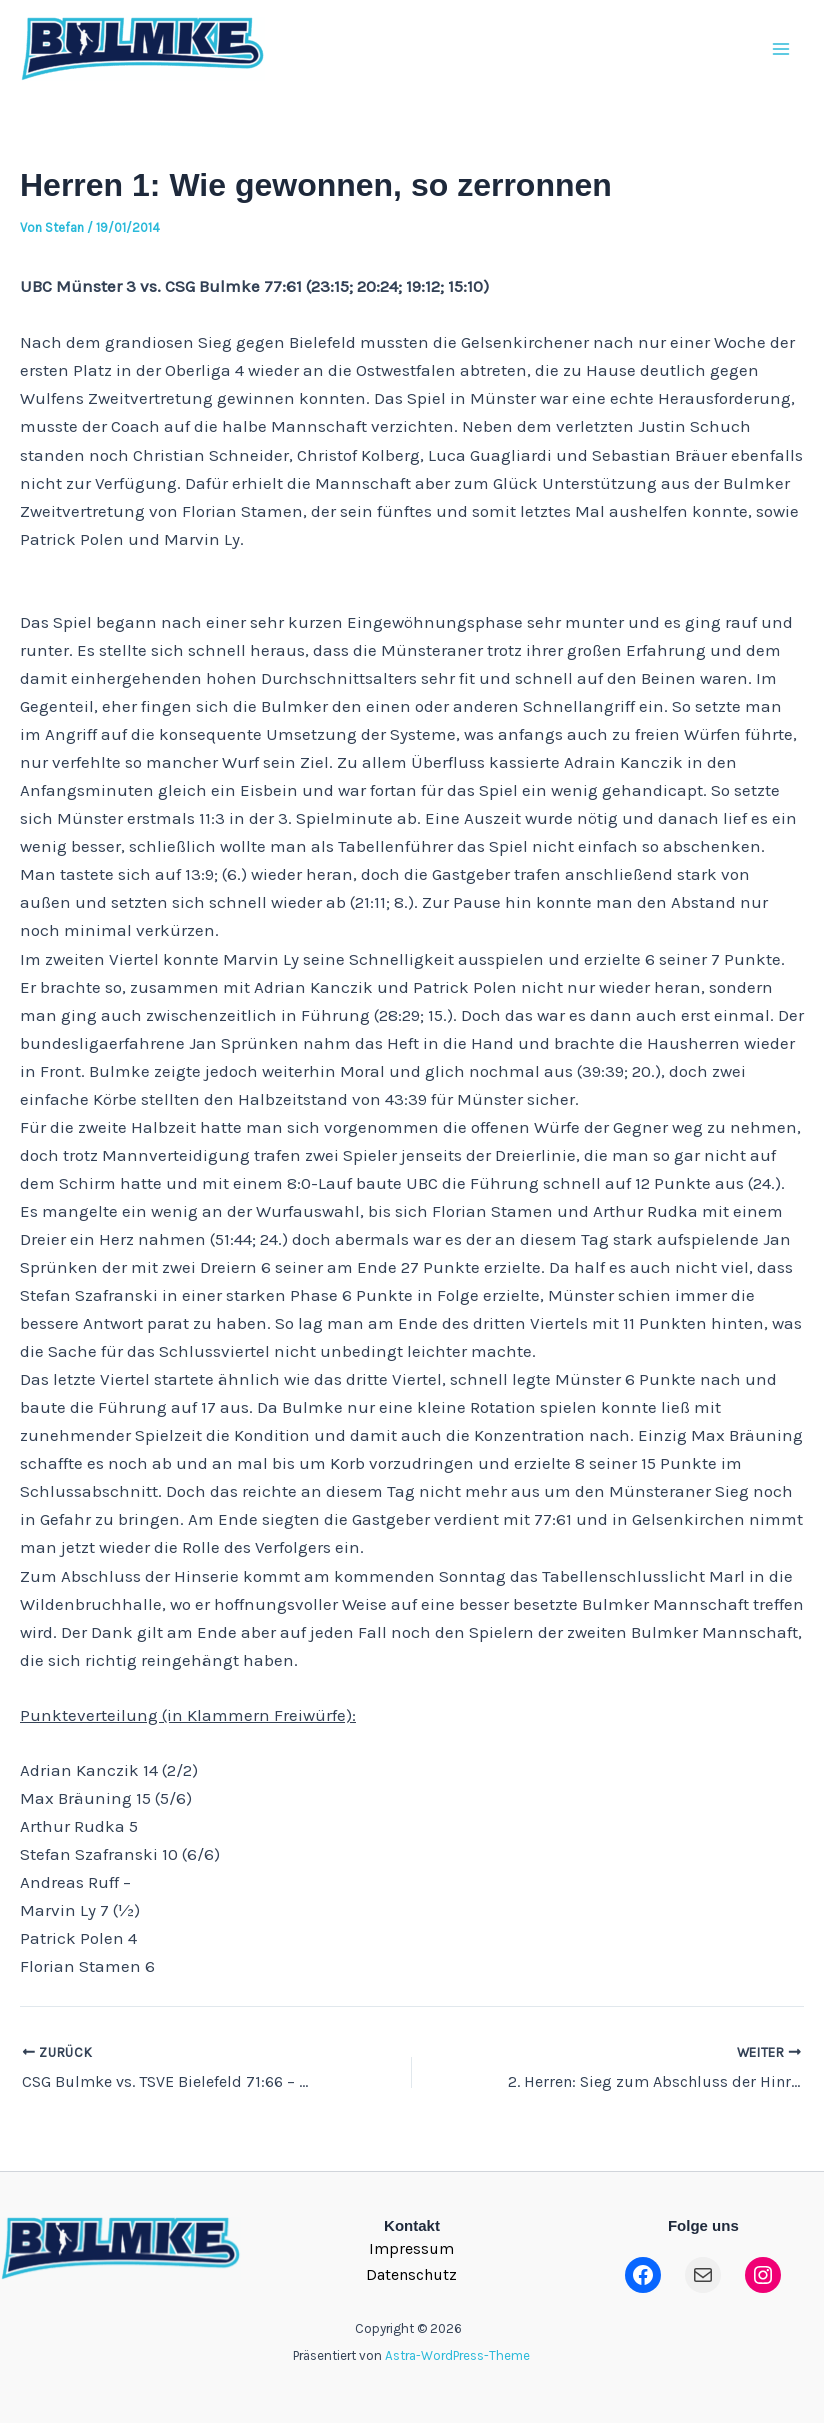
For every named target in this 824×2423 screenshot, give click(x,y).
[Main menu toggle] (782, 49)
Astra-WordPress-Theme (457, 2355)
